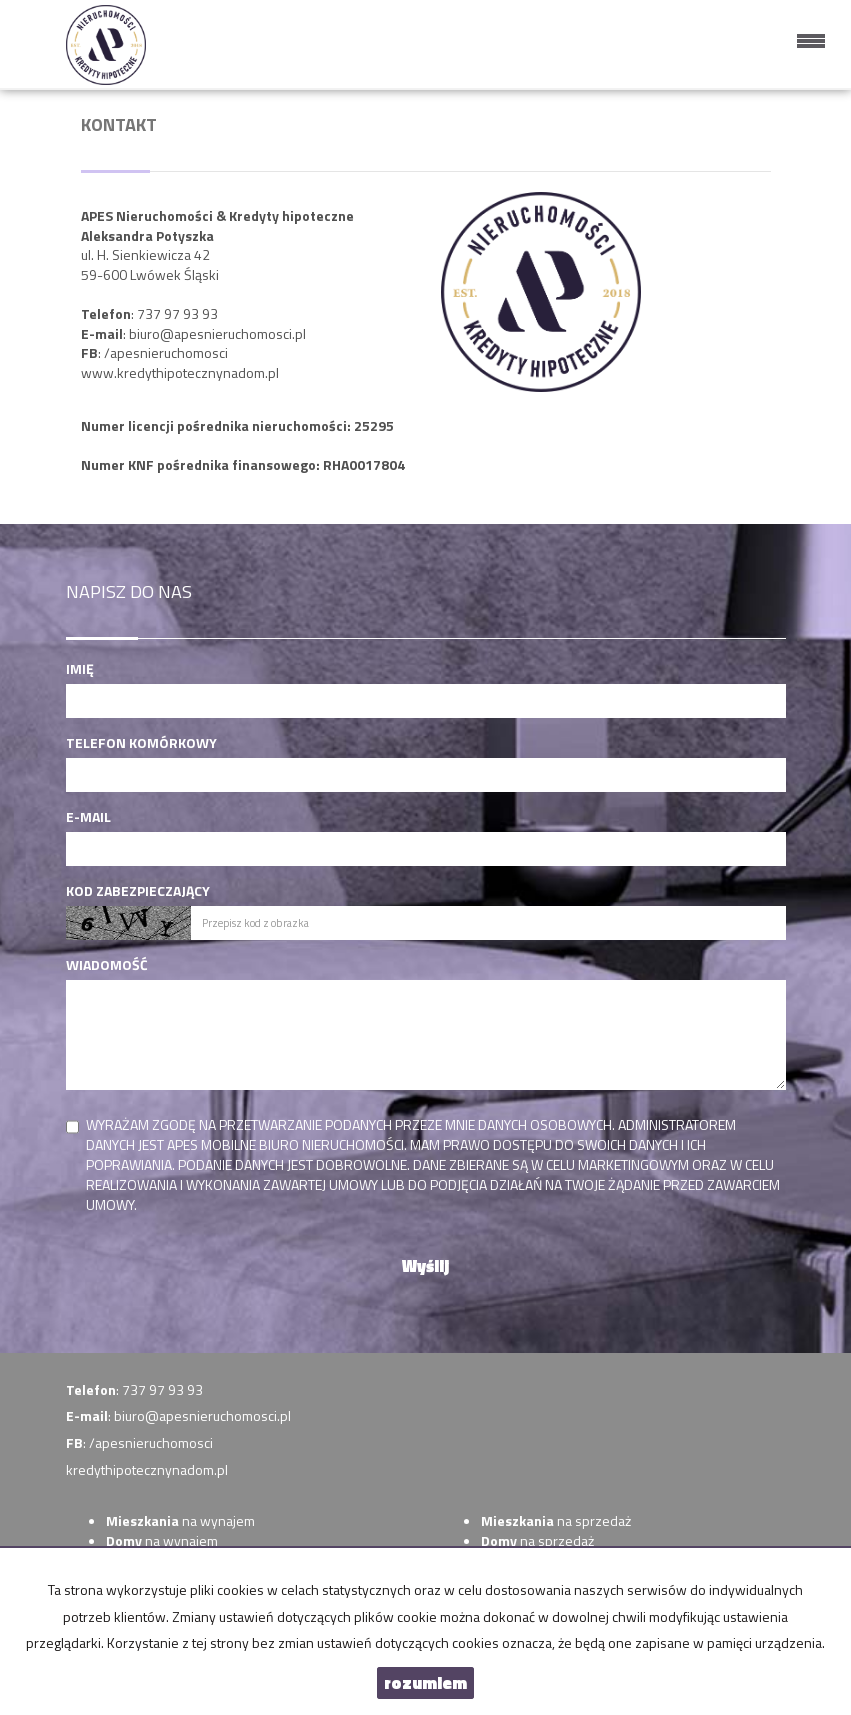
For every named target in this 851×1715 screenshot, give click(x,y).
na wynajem (180, 1520)
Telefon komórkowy (141, 743)
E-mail (88, 817)
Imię (80, 669)
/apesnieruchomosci (166, 352)
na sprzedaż (556, 1520)
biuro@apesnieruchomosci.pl (217, 333)
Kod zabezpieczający (138, 891)
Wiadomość (107, 965)
